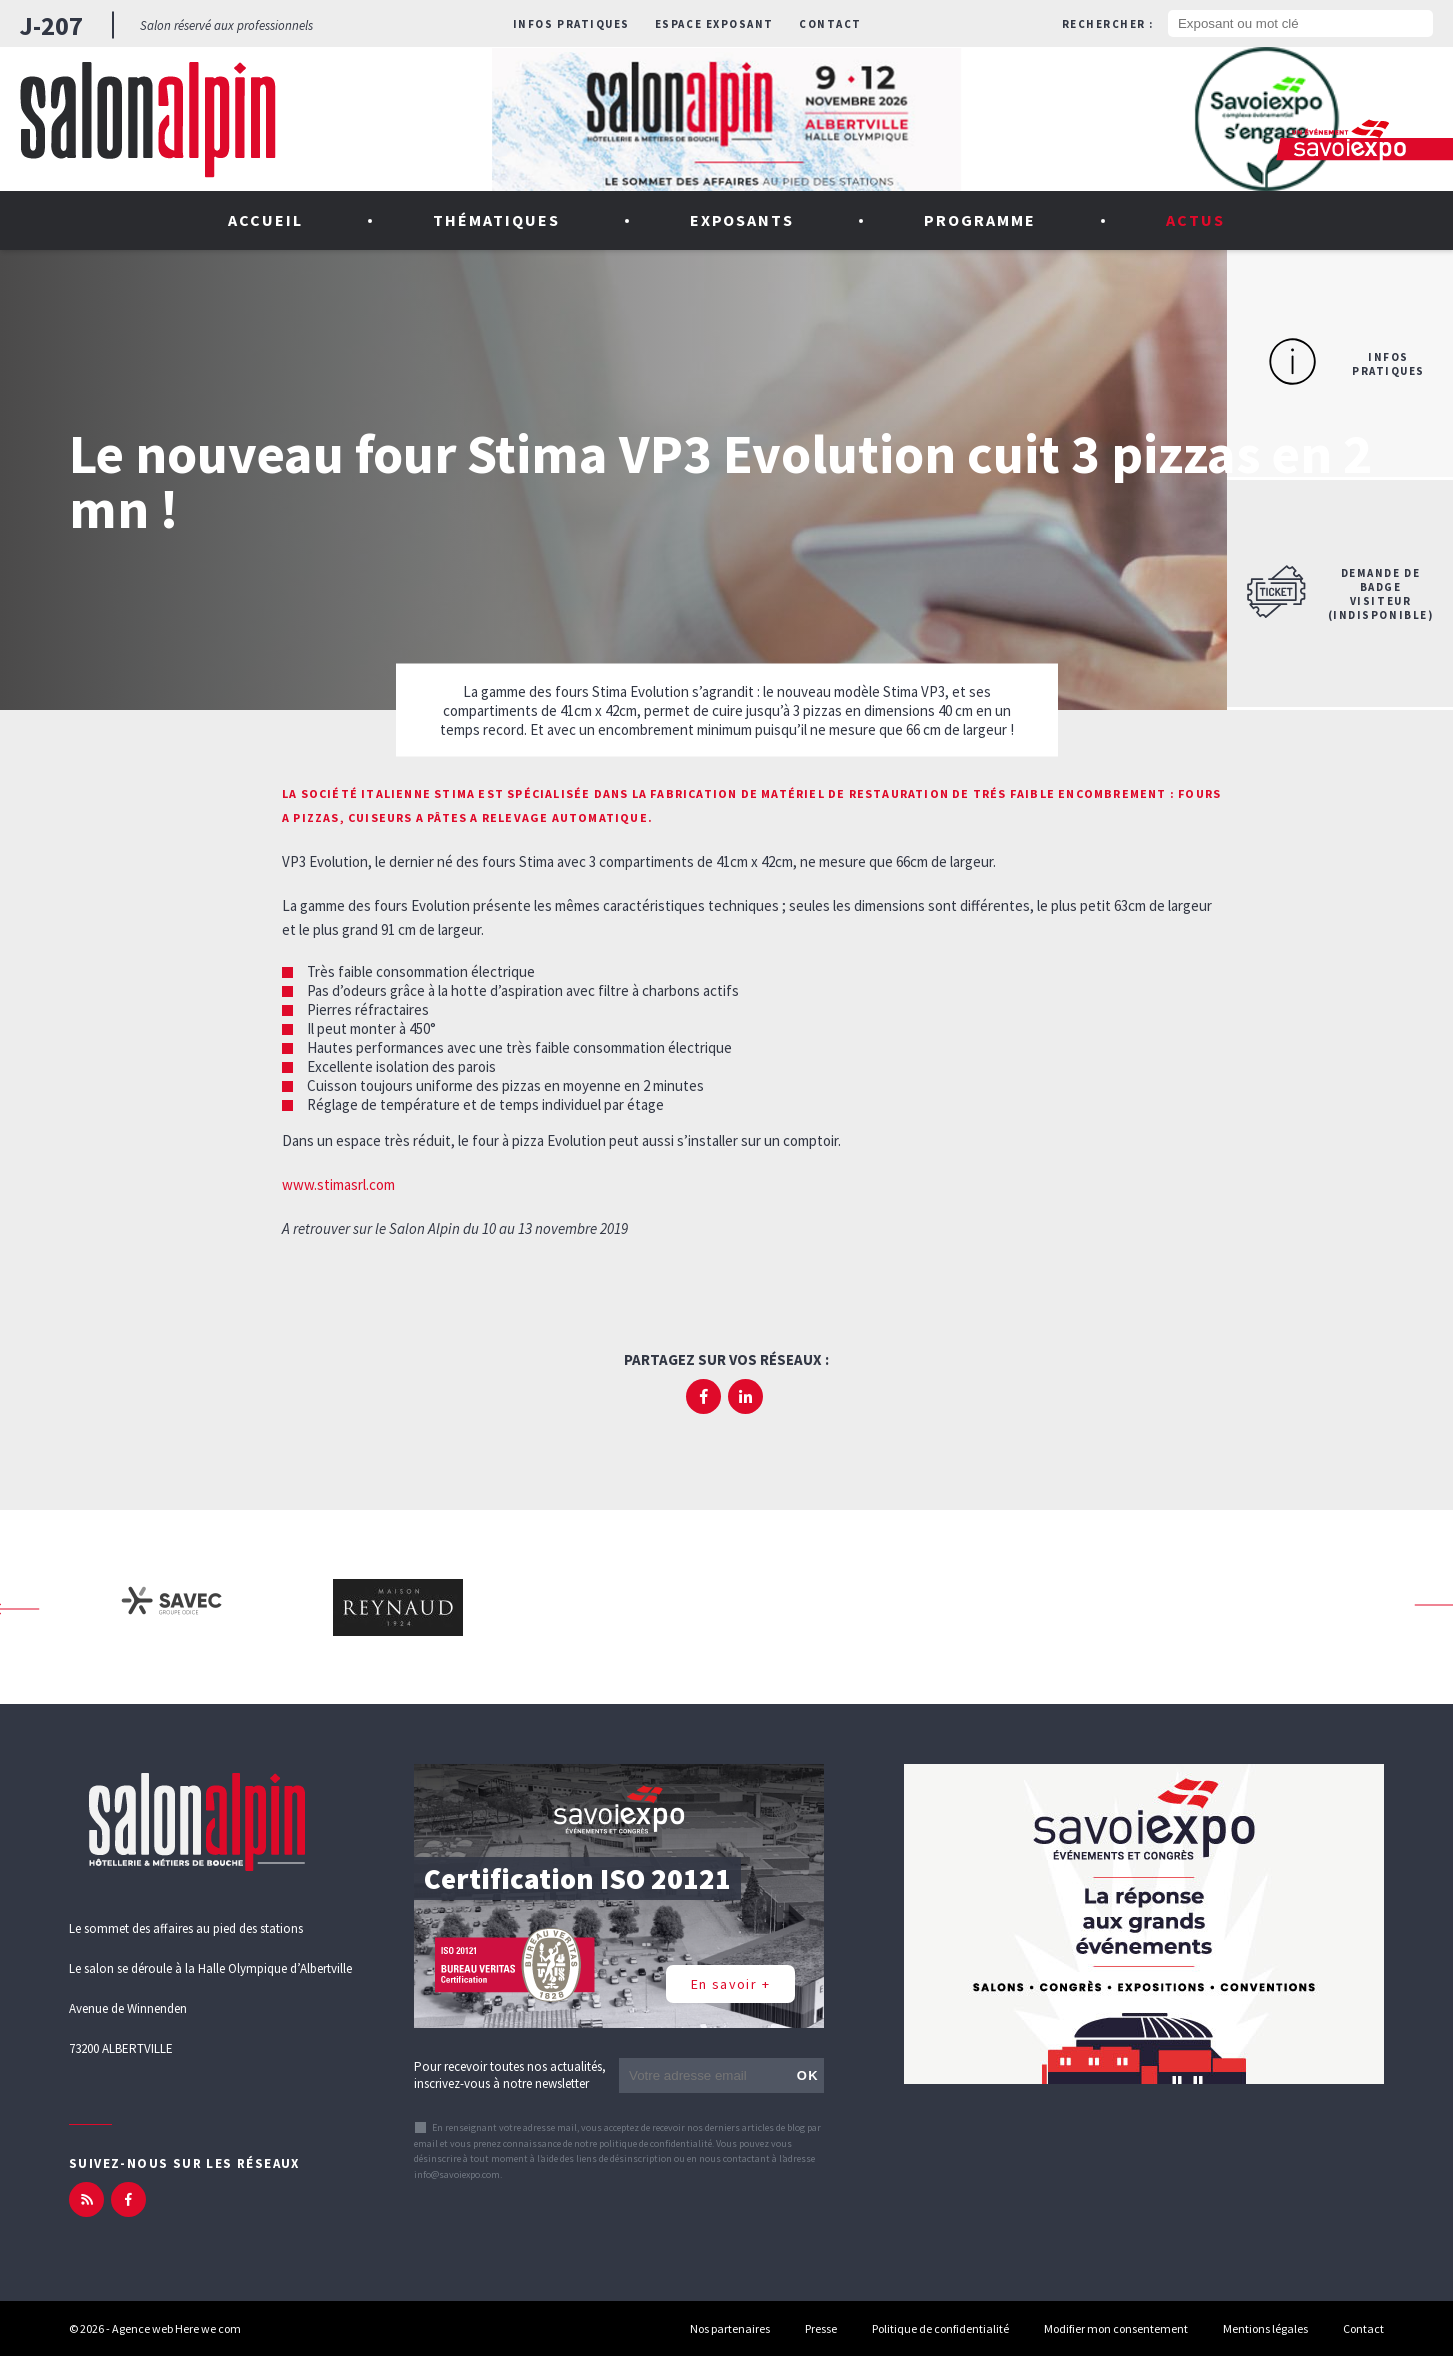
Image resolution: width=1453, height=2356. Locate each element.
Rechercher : (1108, 24)
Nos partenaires (730, 2328)
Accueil (265, 220)
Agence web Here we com (176, 2328)
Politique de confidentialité (940, 2328)
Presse (821, 2328)
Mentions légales (1265, 2328)
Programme (980, 220)
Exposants (742, 220)
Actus (1195, 220)
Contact (830, 24)
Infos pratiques (571, 24)
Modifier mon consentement (1116, 2328)
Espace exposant (714, 24)
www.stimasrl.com (338, 1184)
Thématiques (496, 220)
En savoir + (730, 1984)
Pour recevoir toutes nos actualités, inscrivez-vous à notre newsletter (510, 2075)
